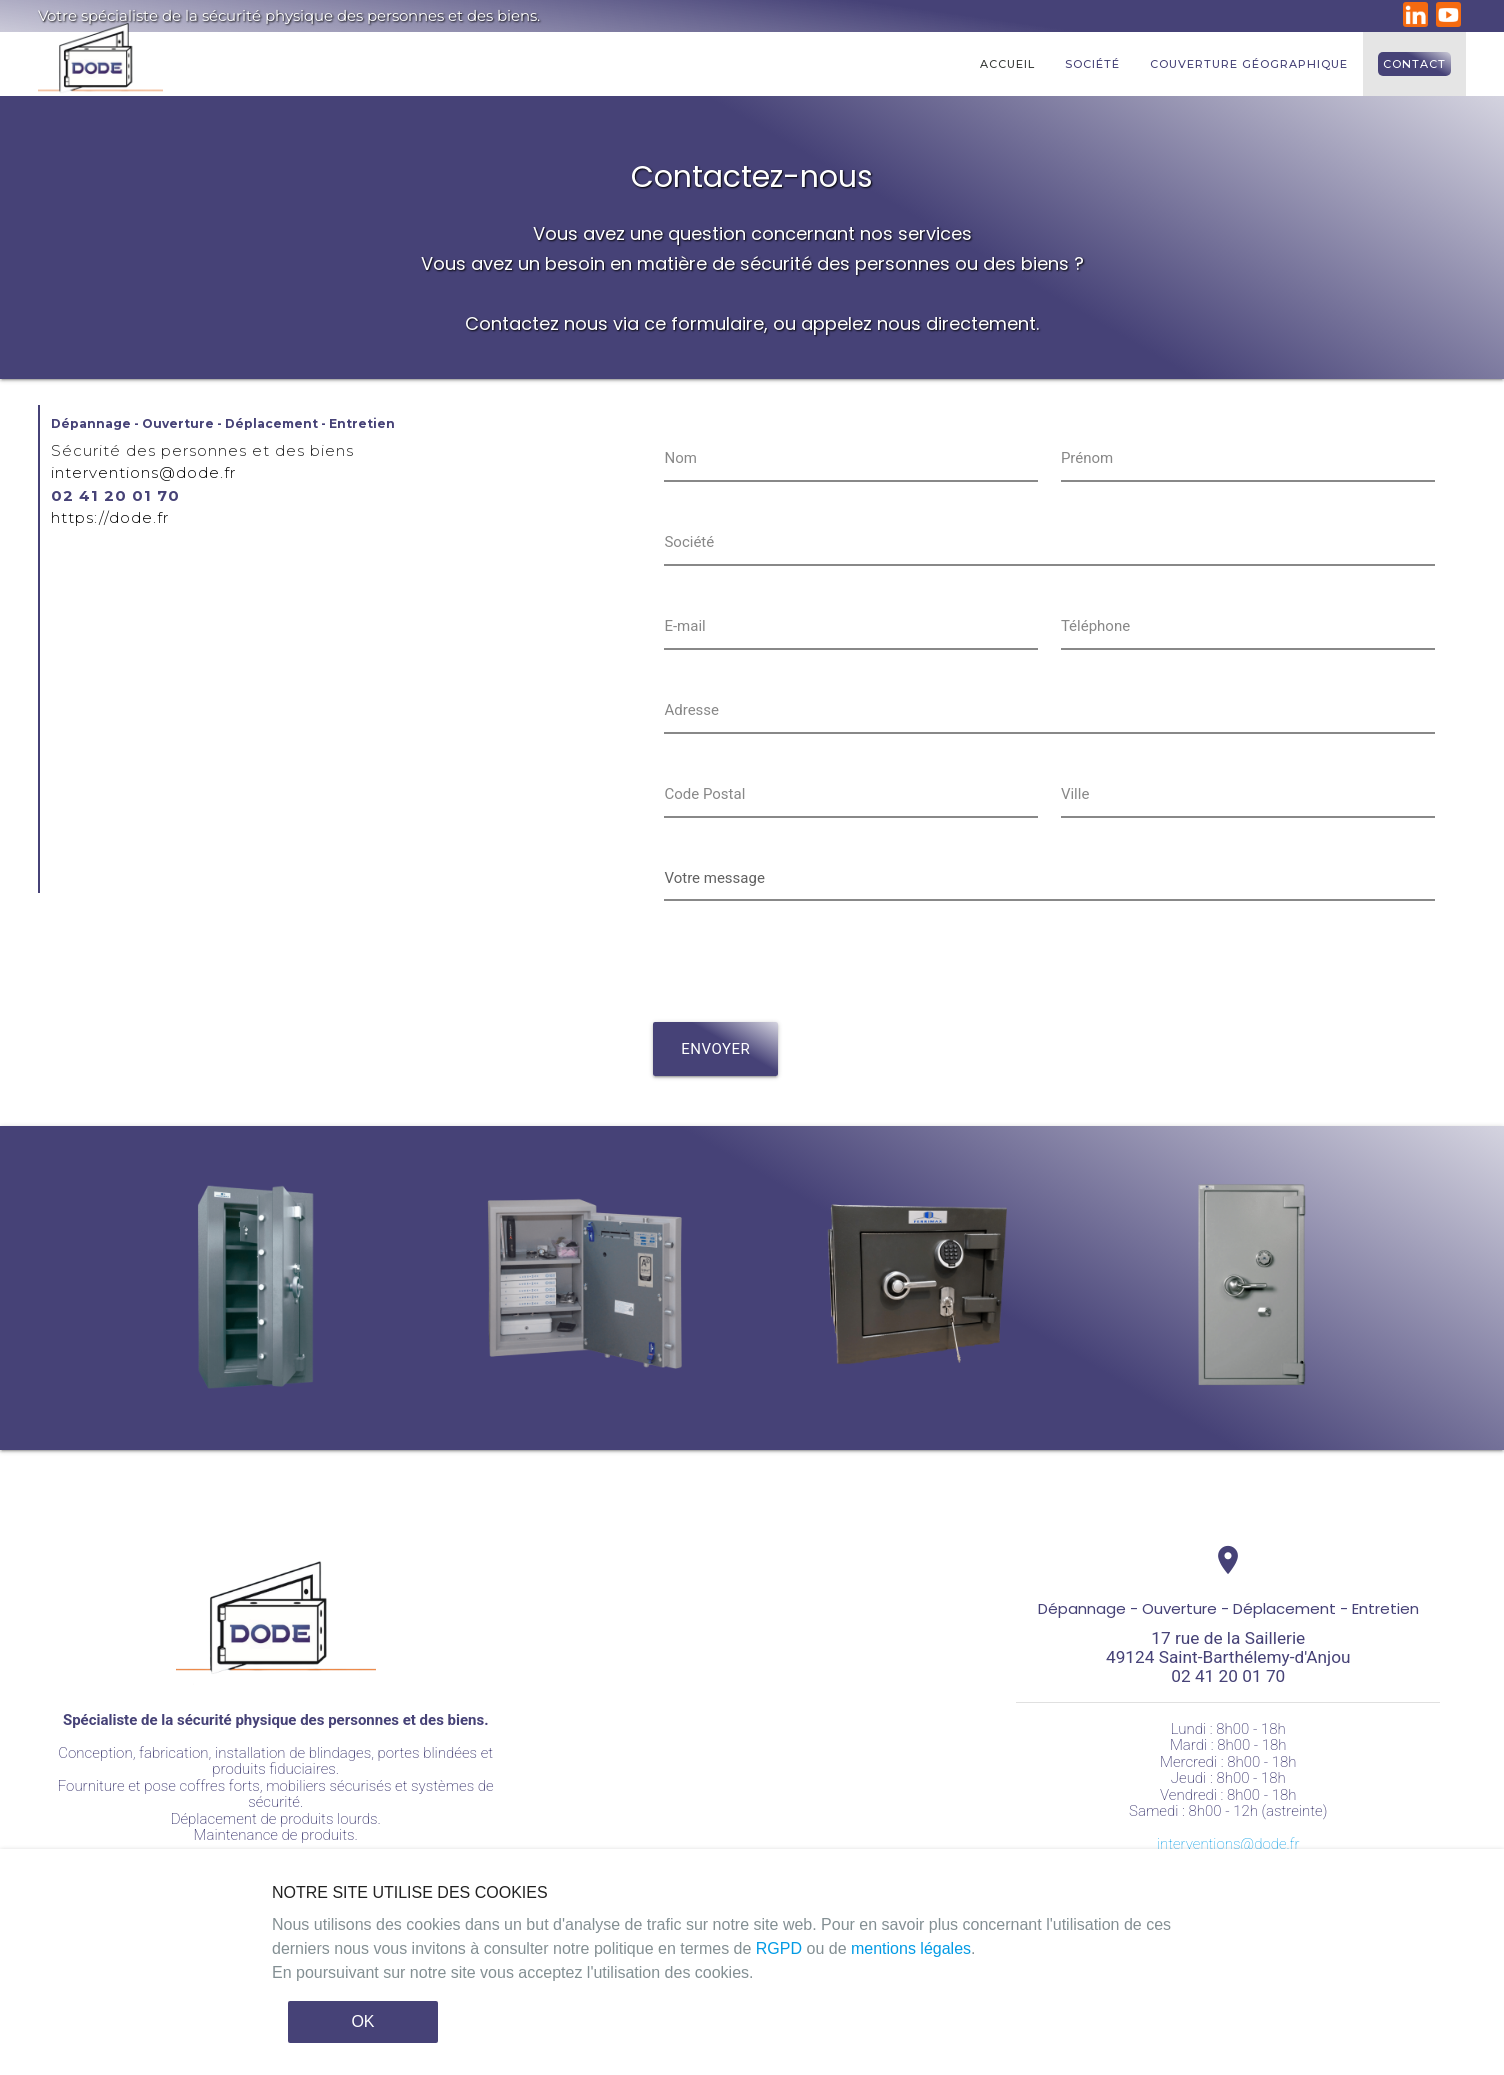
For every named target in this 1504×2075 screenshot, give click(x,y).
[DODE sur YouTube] (1451, 22)
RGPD (779, 1948)
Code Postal (704, 794)
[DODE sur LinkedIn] (1418, 22)
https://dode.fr (110, 517)
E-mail (684, 626)
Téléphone (1095, 626)
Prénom (1087, 458)
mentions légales (911, 1948)
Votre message (714, 878)
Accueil (1007, 64)
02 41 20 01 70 (115, 495)
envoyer (715, 1049)
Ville (1075, 794)
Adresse (691, 710)
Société (1092, 64)
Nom (680, 458)
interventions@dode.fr (143, 472)
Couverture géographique (1249, 64)
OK (362, 2021)
